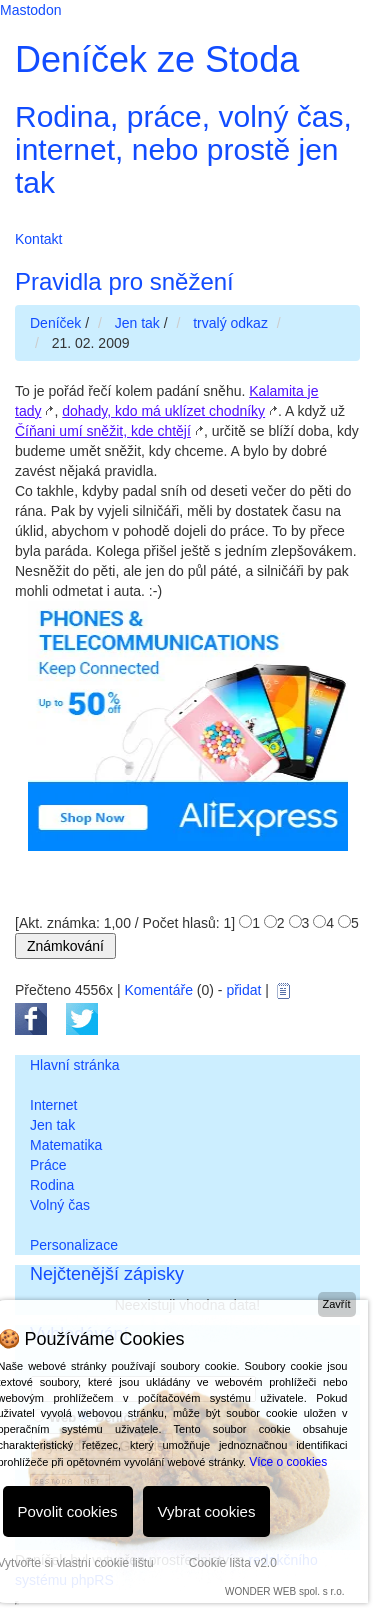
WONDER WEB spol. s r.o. (284, 1591)
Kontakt (38, 239)
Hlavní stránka (74, 1065)
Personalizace (74, 1245)
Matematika (66, 1145)
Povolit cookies (68, 1511)
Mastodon (30, 10)
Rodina (52, 1185)
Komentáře (158, 990)
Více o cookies (288, 1462)
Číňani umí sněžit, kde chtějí (103, 431)
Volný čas (60, 1205)
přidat (243, 990)
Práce (48, 1165)
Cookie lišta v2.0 (233, 1563)
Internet (53, 1105)
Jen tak (52, 1125)
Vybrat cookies (207, 1511)
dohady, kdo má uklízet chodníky (163, 411)
